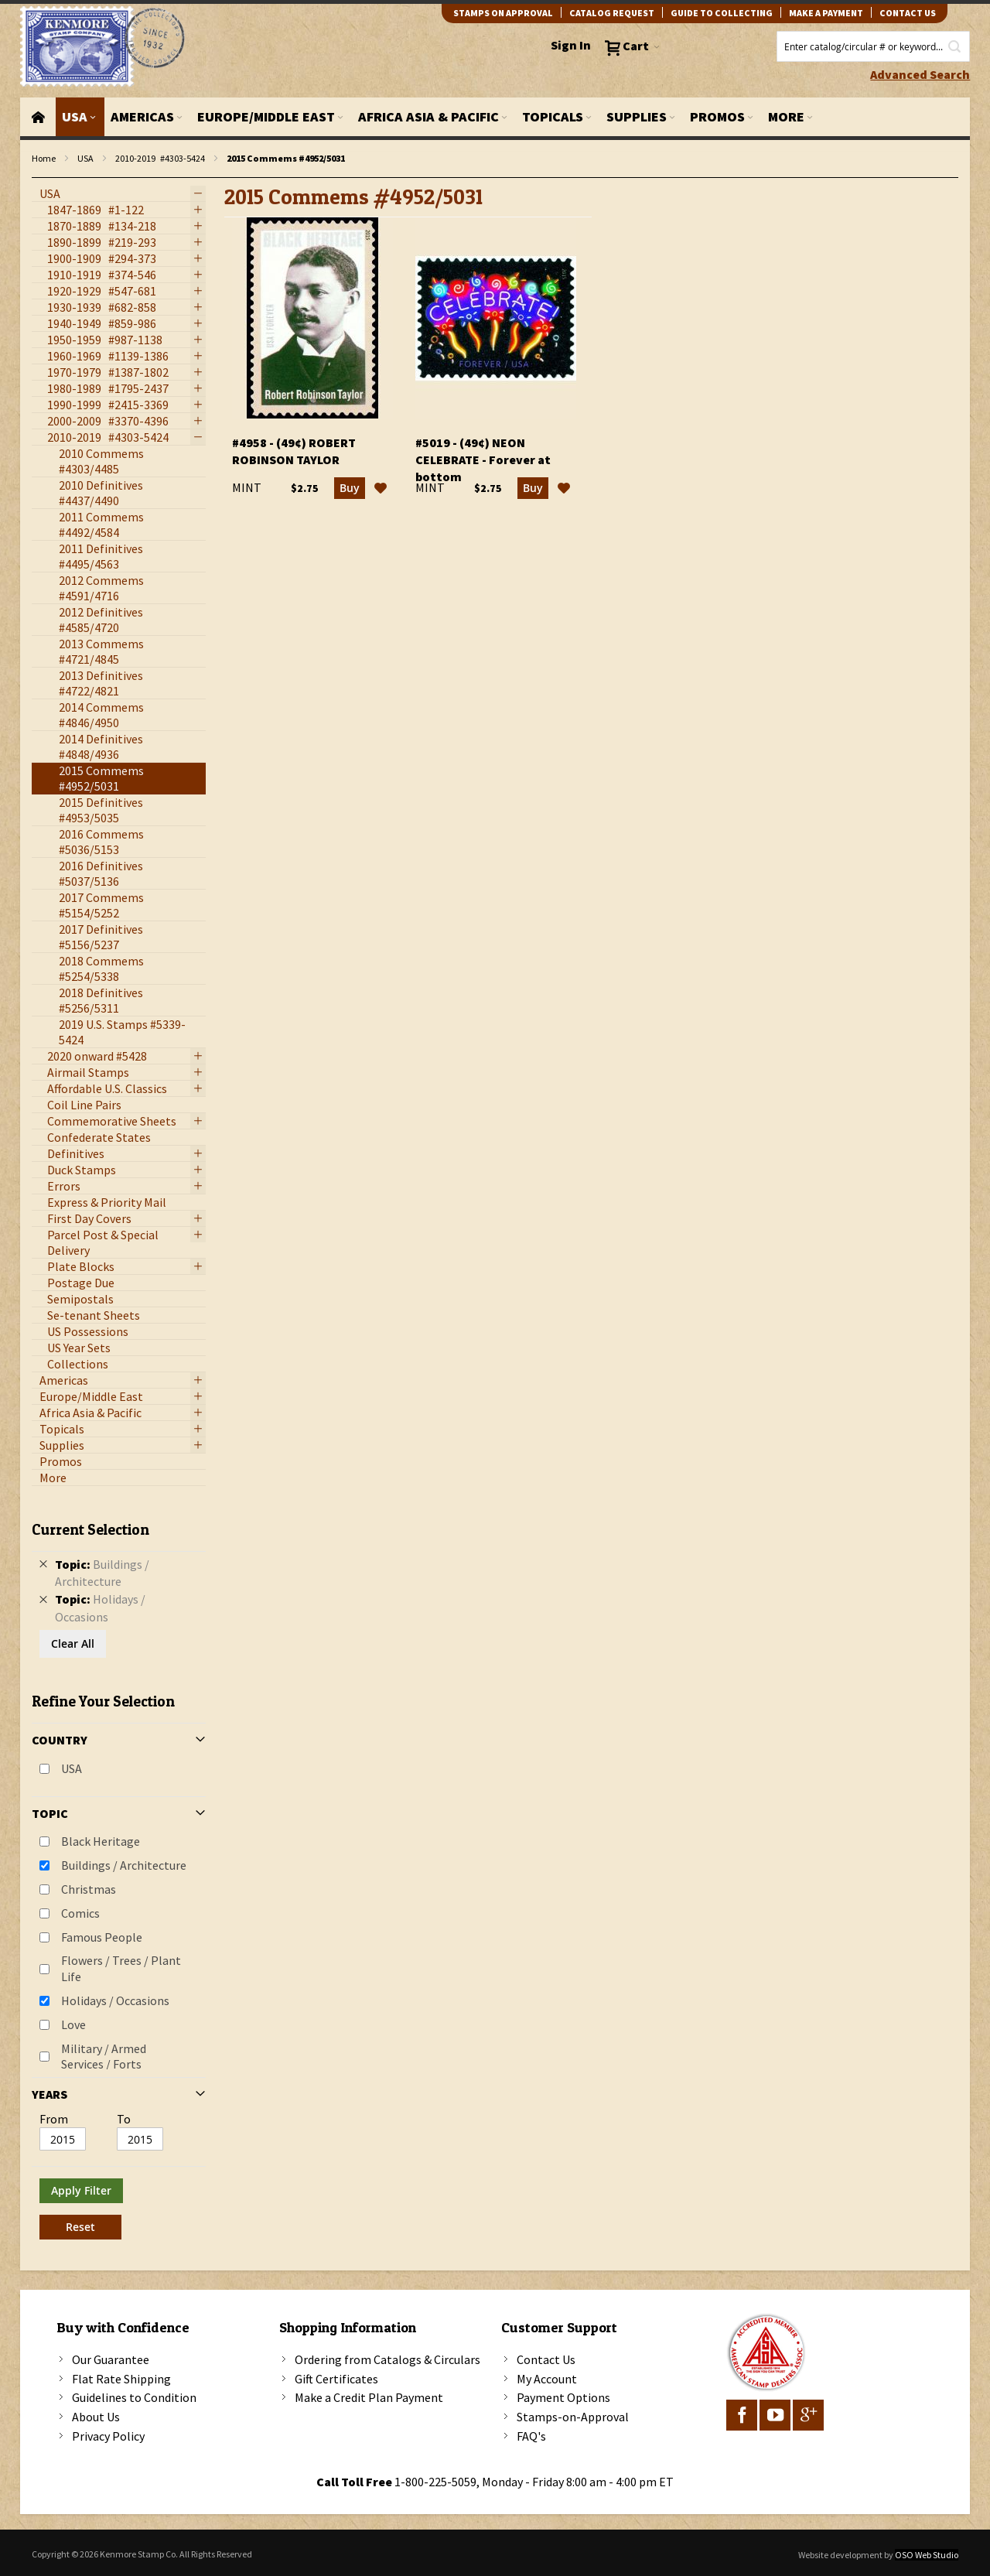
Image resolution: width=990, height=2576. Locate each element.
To (124, 2119)
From (53, 2119)
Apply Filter (81, 2190)
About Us (96, 2416)
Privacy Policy (108, 2436)
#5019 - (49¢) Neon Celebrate (483, 459)
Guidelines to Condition (134, 2397)
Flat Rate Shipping (121, 2378)
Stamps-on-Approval (573, 2416)
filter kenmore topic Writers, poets (39, 178)
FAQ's (531, 2436)
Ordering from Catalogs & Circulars (387, 2359)
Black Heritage (100, 1841)
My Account (547, 2378)
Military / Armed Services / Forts (103, 2056)
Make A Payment (826, 13)
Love (73, 2024)
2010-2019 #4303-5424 (160, 158)
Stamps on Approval (503, 13)
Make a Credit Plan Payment (369, 2397)
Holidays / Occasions (115, 2000)
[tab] (119, 1874)
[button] (380, 488)
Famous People (101, 1937)
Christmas (88, 1889)
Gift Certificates (336, 2378)
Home (44, 158)
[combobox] (873, 46)
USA (85, 158)
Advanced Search (920, 74)
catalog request (611, 13)
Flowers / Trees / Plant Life (121, 1968)
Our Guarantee (110, 2359)
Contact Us (546, 2359)
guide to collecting (722, 13)
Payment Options (563, 2397)
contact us (907, 13)
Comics (80, 1913)
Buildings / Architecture (123, 1865)
